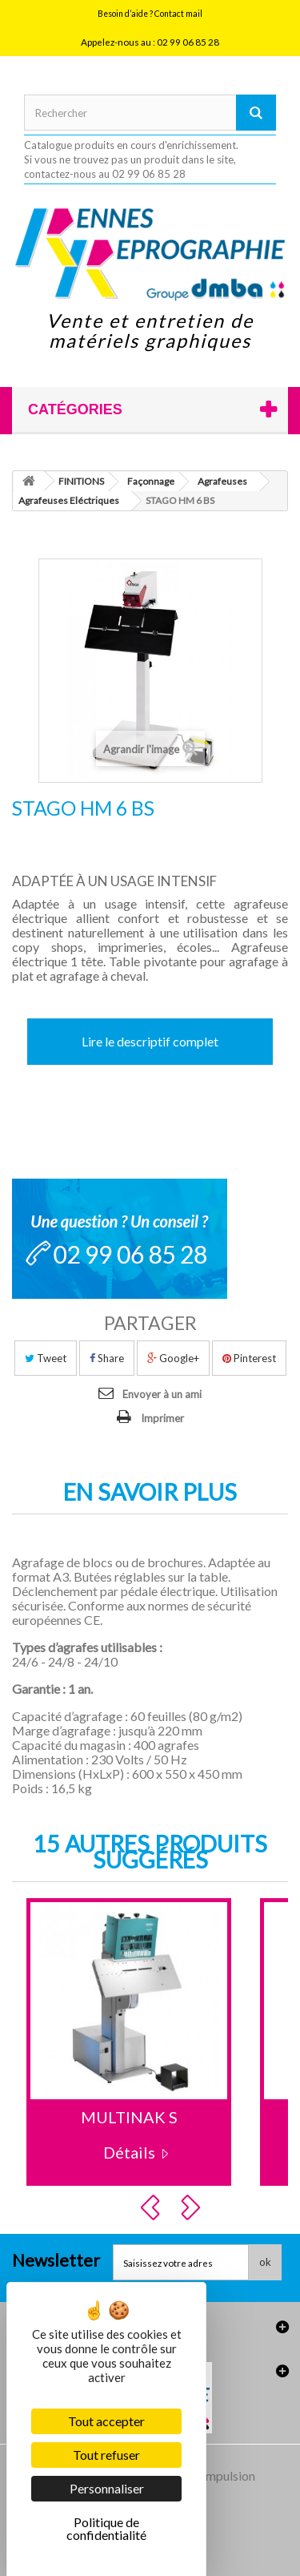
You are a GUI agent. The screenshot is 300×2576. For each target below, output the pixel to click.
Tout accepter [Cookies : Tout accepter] (106, 2421)
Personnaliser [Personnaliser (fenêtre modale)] (107, 2488)
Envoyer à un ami (162, 1394)
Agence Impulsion (206, 2475)
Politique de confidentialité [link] (106, 2528)
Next (193, 2207)
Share (107, 1358)
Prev (153, 2207)
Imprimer (162, 1418)
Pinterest (249, 1358)
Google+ (173, 1358)
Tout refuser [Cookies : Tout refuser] (106, 2454)
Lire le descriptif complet (150, 1041)
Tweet (45, 1358)
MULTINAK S (129, 2117)
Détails (129, 2152)
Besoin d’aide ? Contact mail (150, 13)
